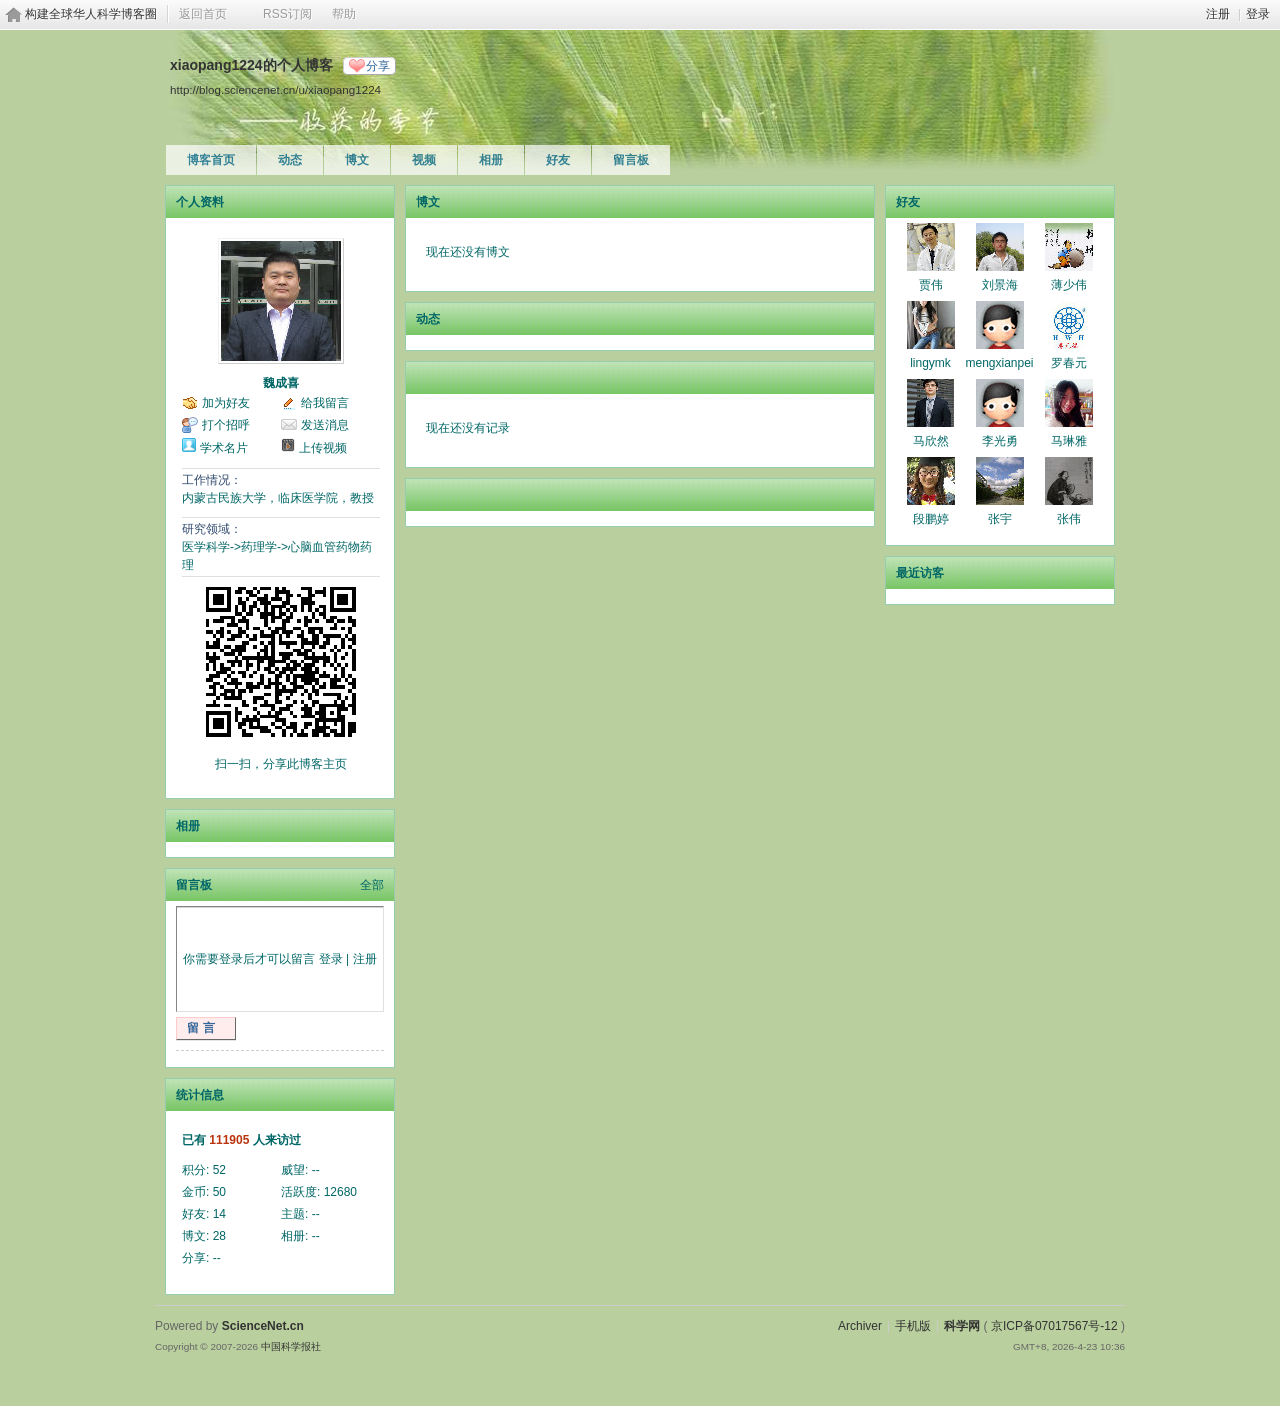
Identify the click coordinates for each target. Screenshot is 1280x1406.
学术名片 (224, 448)
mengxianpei (999, 363)
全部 (372, 885)
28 (219, 1236)
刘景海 (1000, 285)
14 (219, 1214)
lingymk (930, 363)
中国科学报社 (291, 1346)
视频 (424, 160)
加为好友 (226, 403)
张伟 (1069, 519)
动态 (290, 160)
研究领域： (212, 529)
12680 (340, 1192)
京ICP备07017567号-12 (1054, 1326)
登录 (1258, 14)
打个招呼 (226, 425)
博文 (357, 160)
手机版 (913, 1326)
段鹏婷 (931, 519)
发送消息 (325, 425)
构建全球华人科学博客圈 (91, 14)
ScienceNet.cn (263, 1326)
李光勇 (1000, 441)
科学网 (962, 1326)
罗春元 (1069, 363)
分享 (378, 66)
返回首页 (203, 14)
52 (219, 1170)
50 (219, 1192)
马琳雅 (1069, 441)
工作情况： (212, 480)
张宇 (1000, 519)
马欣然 (931, 441)
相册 (491, 160)
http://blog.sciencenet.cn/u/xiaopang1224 (275, 89)
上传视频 (323, 448)
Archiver (860, 1326)
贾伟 (931, 285)
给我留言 (325, 403)
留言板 (631, 160)
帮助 (344, 14)
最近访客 (920, 573)
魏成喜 (281, 383)
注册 (1218, 14)
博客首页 (211, 160)
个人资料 (200, 202)
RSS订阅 (287, 14)
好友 (558, 160)
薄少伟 (1069, 285)
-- (316, 1170)
